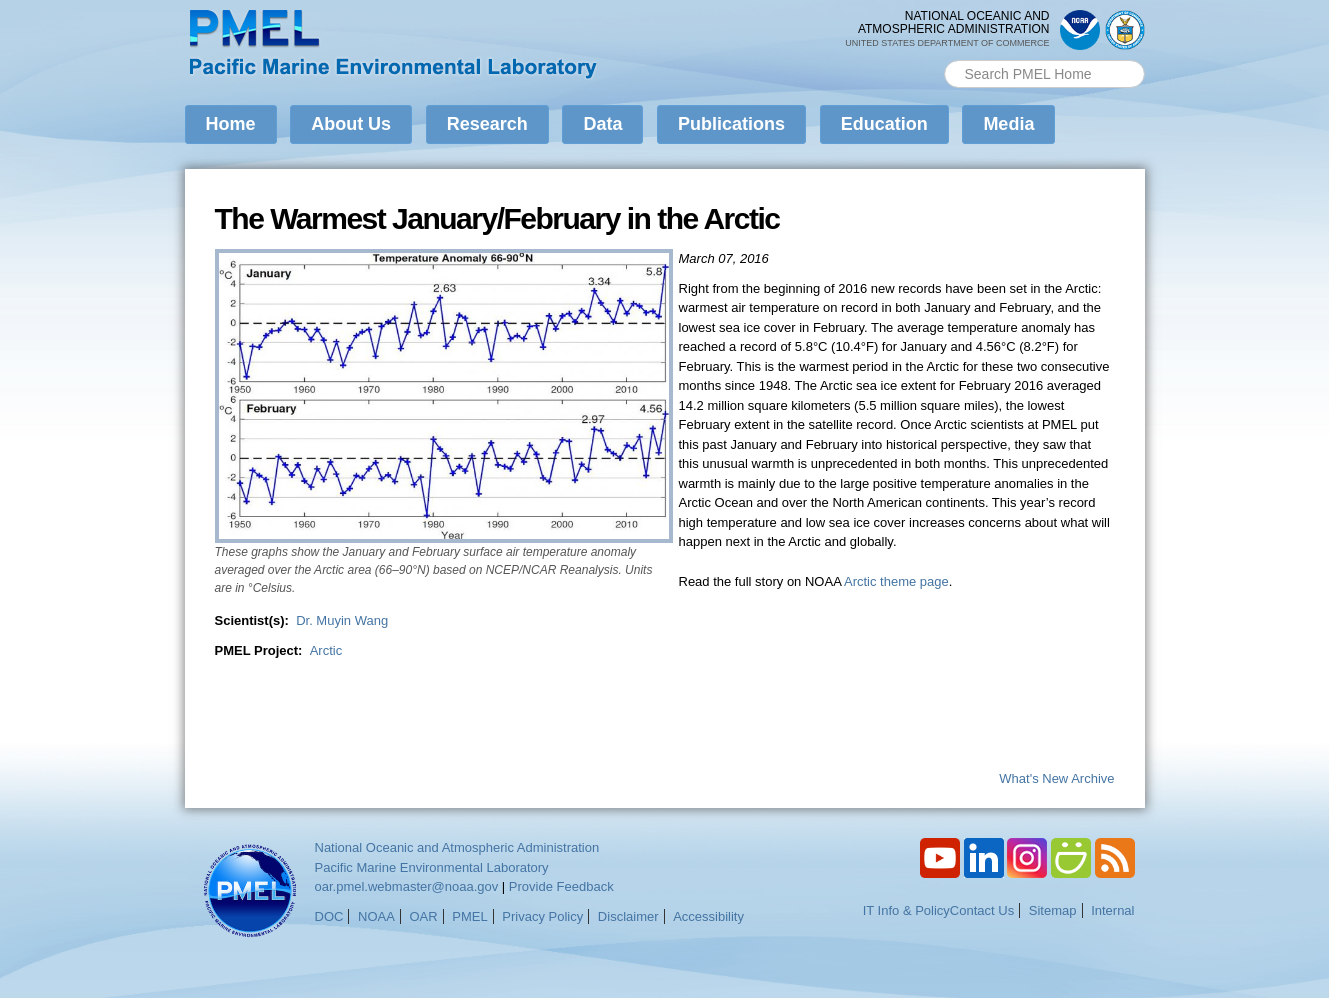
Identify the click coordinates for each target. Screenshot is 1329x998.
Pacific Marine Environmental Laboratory (432, 867)
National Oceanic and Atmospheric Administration (457, 847)
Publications (731, 124)
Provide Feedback (561, 886)
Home (231, 124)
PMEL (469, 916)
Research (487, 124)
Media (1008, 124)
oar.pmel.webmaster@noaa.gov (407, 886)
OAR (423, 916)
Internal (1112, 910)
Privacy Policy (542, 916)
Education (884, 124)
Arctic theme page (896, 581)
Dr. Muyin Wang (342, 620)
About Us (351, 124)
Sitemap (1053, 910)
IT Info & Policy (906, 910)
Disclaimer (628, 916)
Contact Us (982, 910)
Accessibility (708, 916)
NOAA (376, 916)
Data (602, 124)
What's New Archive (1056, 778)
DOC (329, 916)
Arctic (326, 650)
